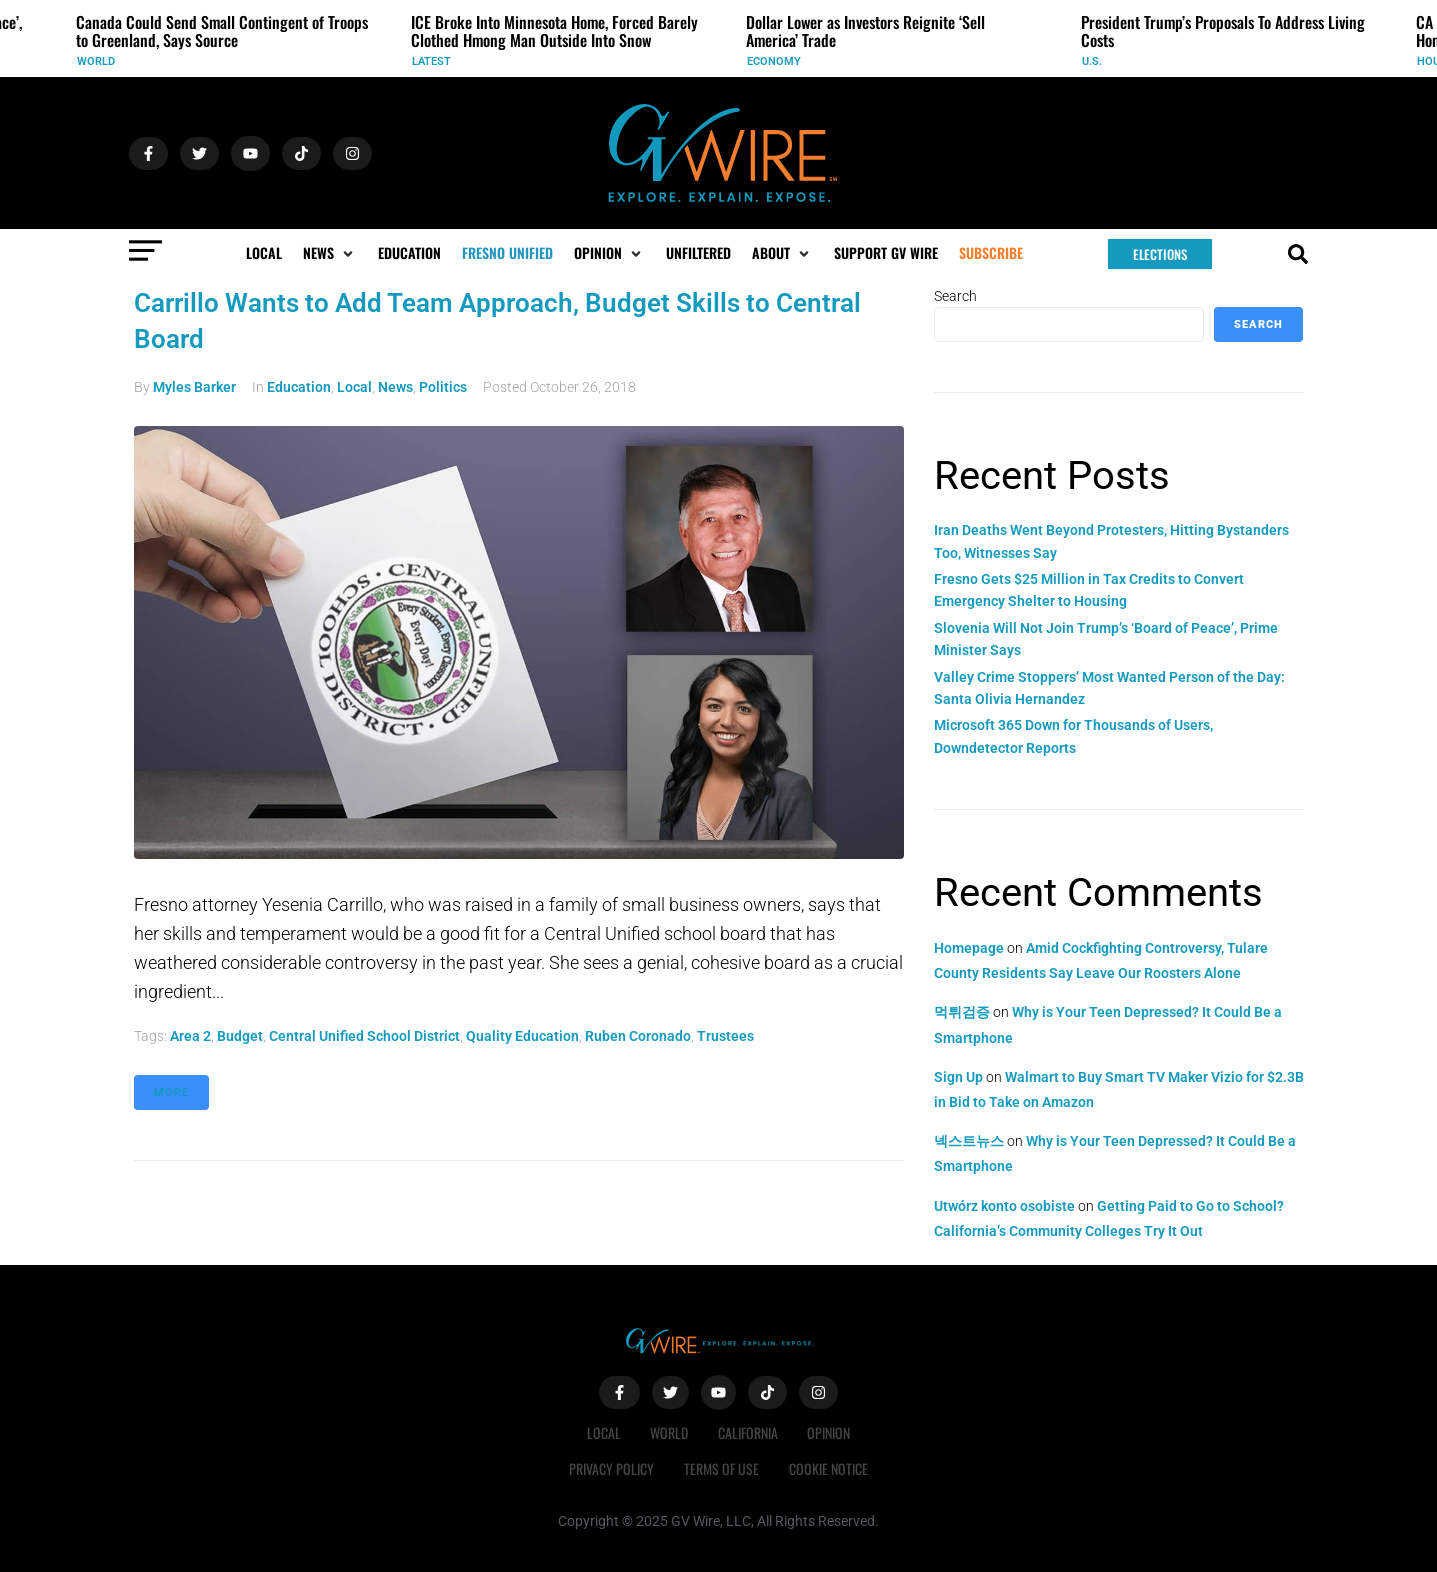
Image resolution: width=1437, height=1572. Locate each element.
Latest (431, 61)
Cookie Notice (828, 1468)
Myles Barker (194, 387)
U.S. (1092, 61)
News (395, 387)
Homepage (969, 948)
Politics (443, 387)
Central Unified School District (364, 1036)
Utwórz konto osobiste (1004, 1206)
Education (299, 387)
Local (354, 387)
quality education (522, 1036)
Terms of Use (721, 1468)
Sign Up (958, 1077)
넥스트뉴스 (969, 1141)
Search (955, 296)
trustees (725, 1036)
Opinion (829, 1432)
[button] (330, 253)
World (96, 61)
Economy (774, 61)
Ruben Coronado (638, 1036)
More (171, 1092)
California (748, 1432)
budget (240, 1036)
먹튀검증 (962, 1012)
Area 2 (190, 1036)
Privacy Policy (611, 1468)
